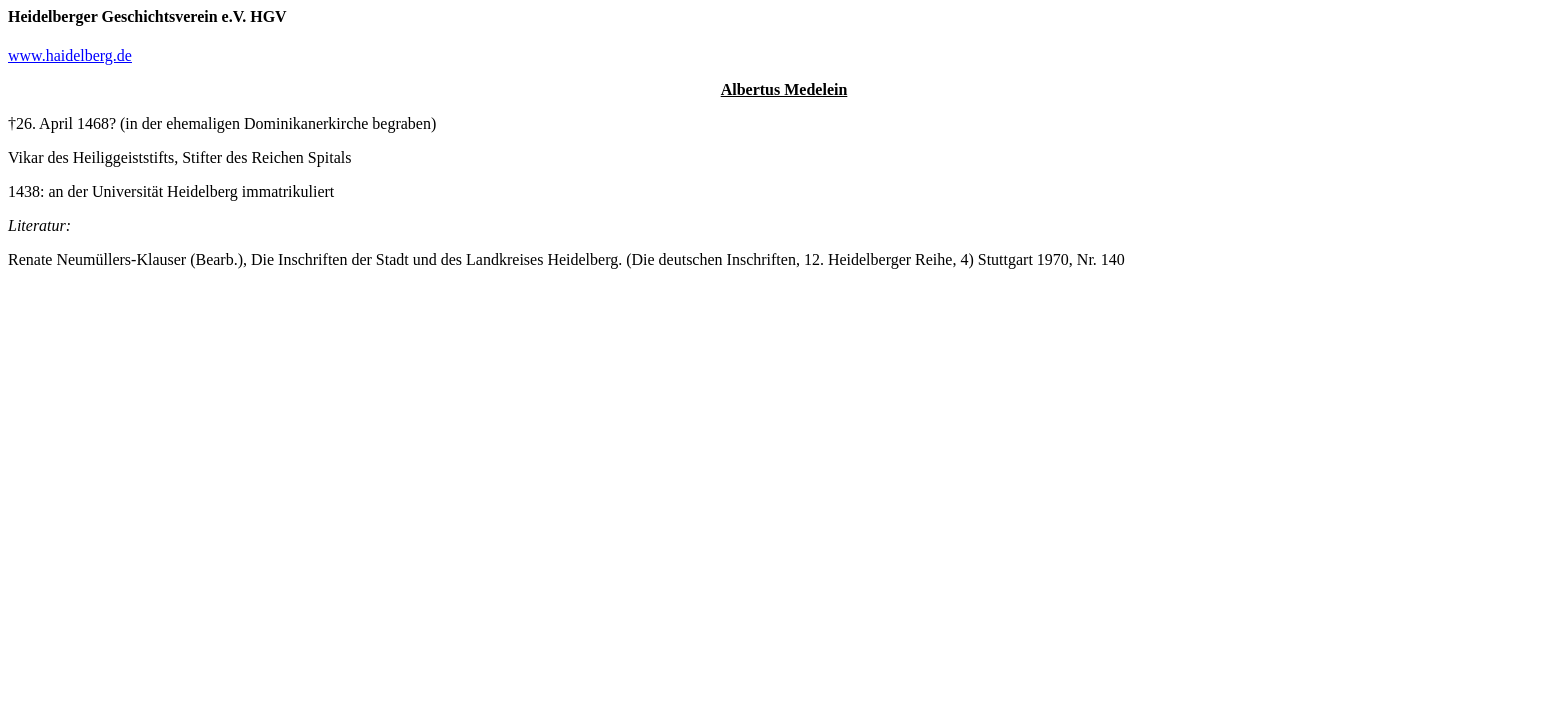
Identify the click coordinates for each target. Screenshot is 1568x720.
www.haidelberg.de (70, 55)
